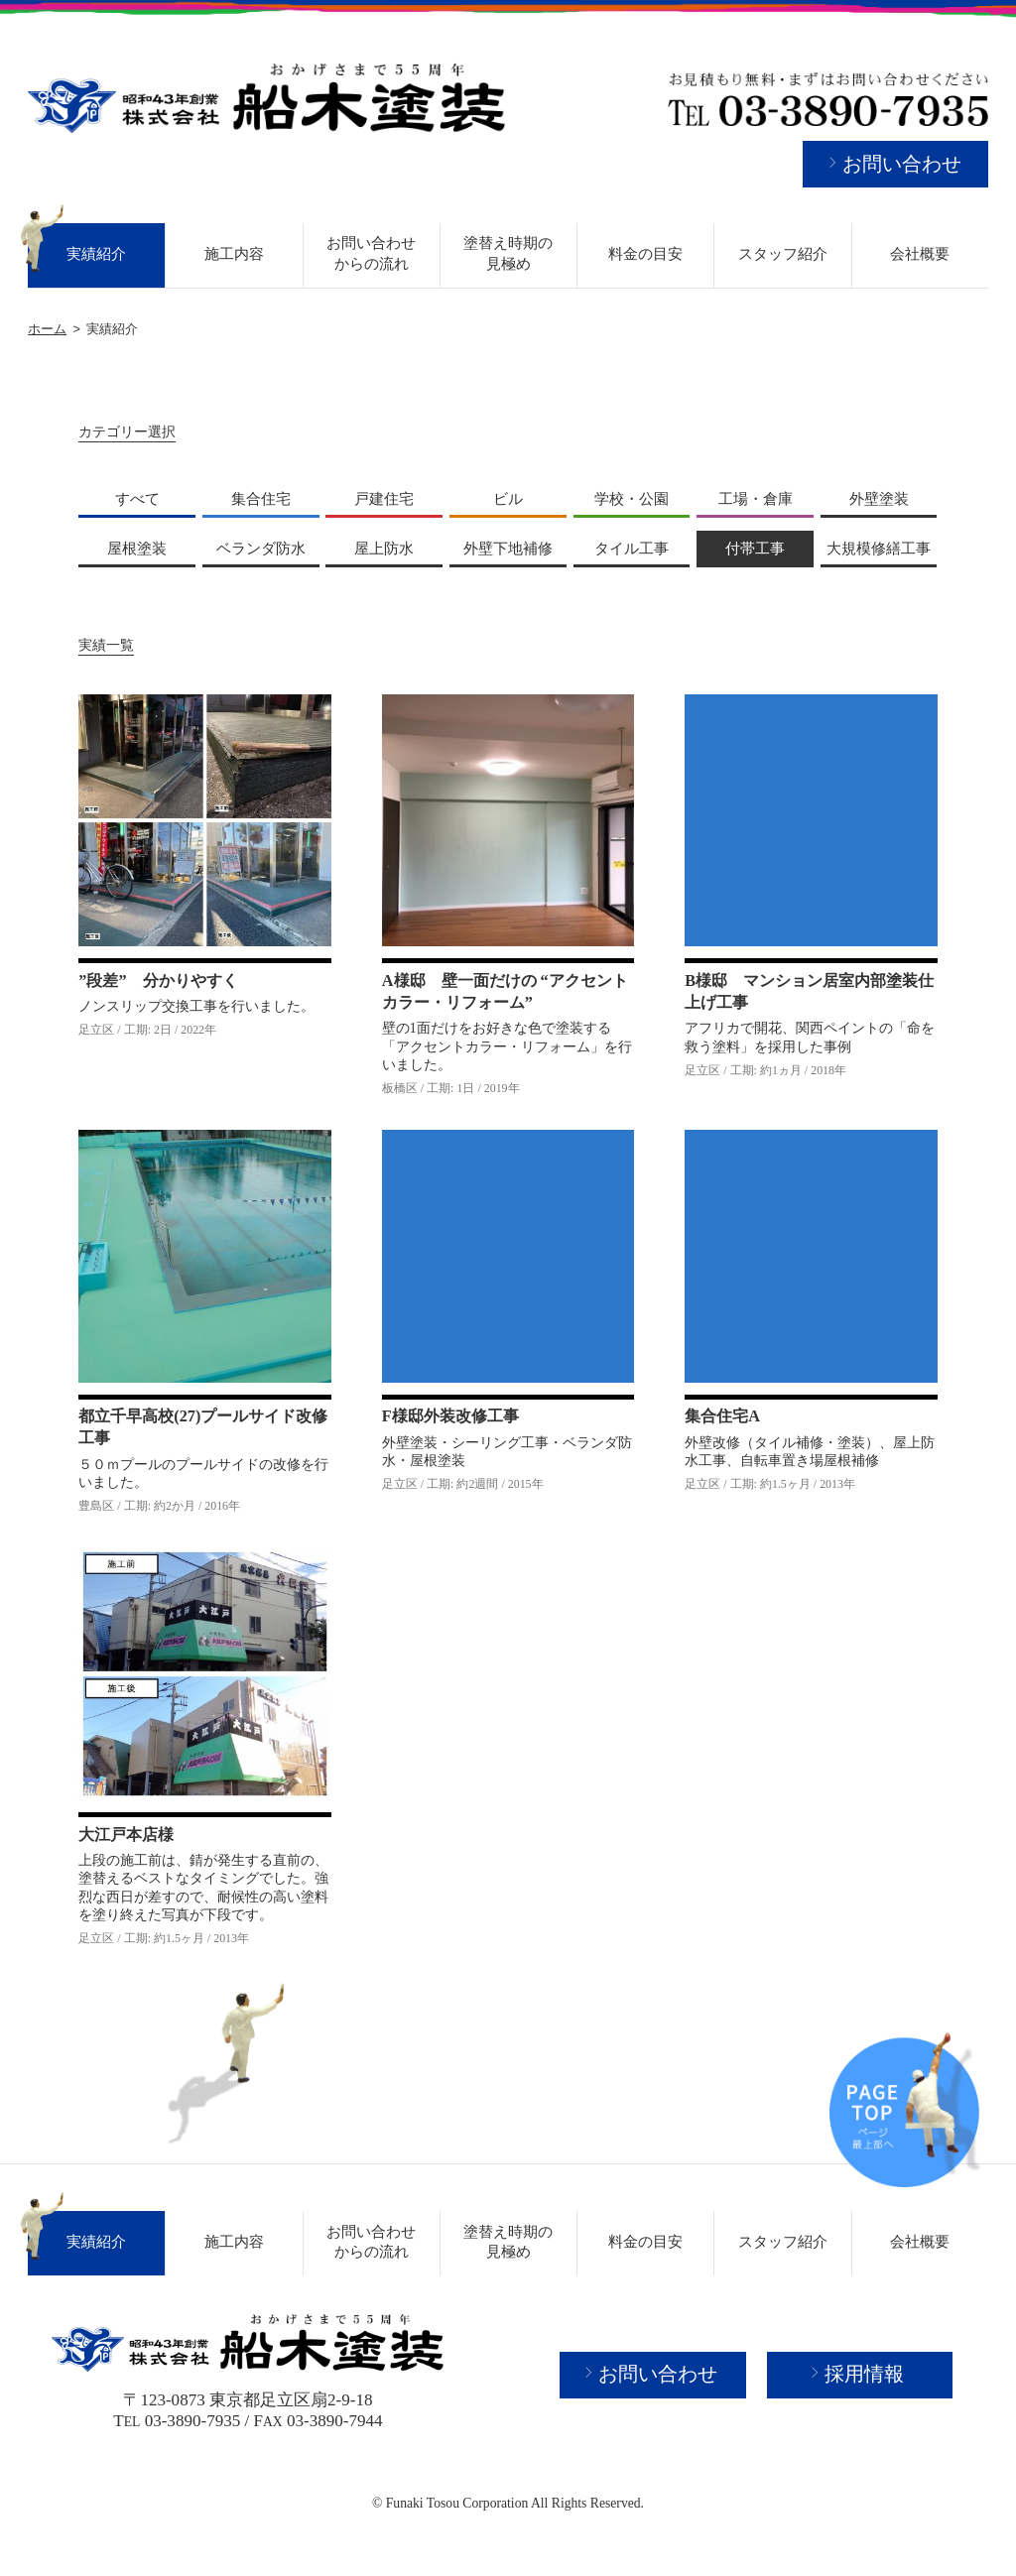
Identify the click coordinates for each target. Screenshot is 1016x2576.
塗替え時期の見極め (508, 253)
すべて (137, 499)
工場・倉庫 (755, 499)
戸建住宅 (384, 499)
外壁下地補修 (508, 548)
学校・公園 (631, 499)
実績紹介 (96, 253)
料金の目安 (645, 253)
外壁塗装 (879, 499)
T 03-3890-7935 (176, 2420)
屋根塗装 (137, 548)
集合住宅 (261, 499)
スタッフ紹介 (782, 253)
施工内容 (234, 253)
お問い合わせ (901, 164)
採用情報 (864, 2374)
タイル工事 (631, 548)
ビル (508, 499)
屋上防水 (384, 548)
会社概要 (920, 253)
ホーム (47, 328)
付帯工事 (755, 548)
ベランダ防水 (261, 548)
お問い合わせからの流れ (371, 253)
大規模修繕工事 (878, 548)
